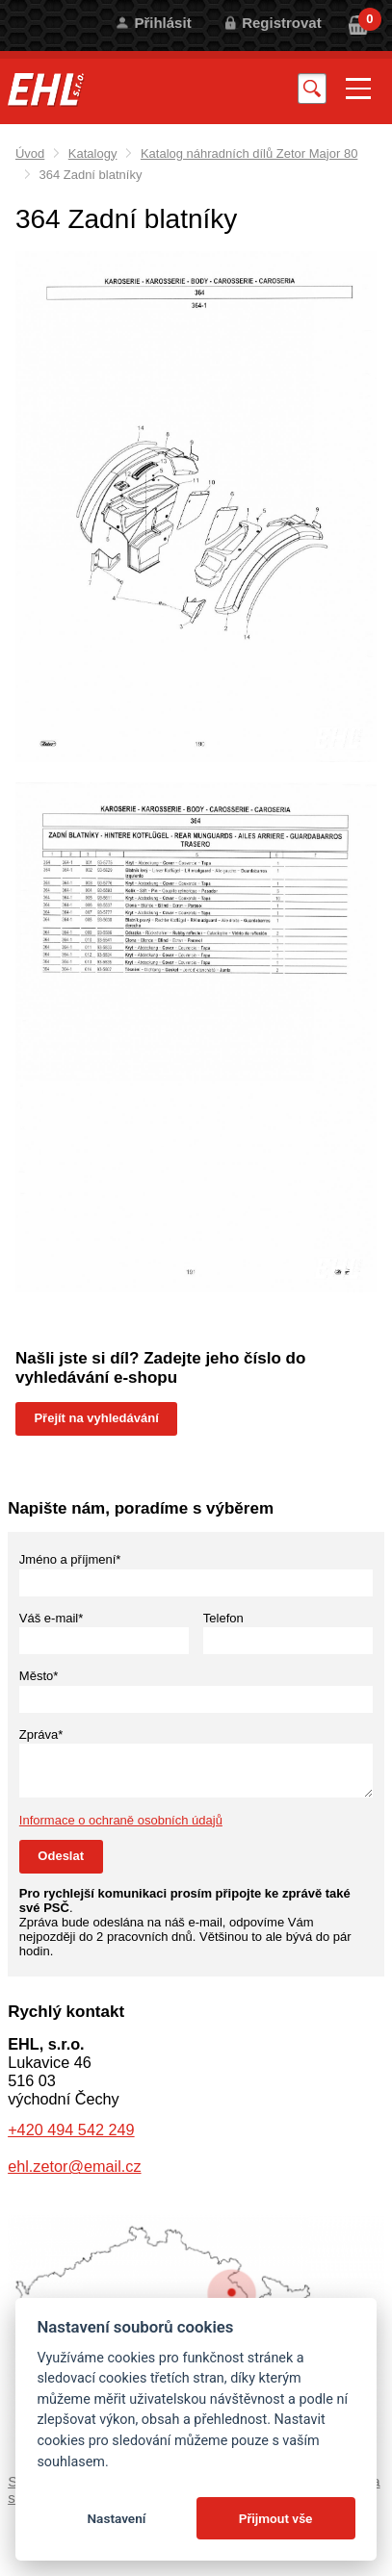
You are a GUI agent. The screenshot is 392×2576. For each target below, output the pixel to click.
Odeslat (61, 1856)
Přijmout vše (276, 2518)
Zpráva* (41, 1734)
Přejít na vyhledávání (96, 1418)
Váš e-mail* (51, 1618)
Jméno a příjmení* (70, 1559)
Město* (38, 1676)
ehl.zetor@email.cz (74, 2166)
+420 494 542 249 (71, 2129)
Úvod (29, 153)
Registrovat (282, 22)
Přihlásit (162, 22)
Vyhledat (312, 88)
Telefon (223, 1618)
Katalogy (93, 153)
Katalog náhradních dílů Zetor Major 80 (249, 153)
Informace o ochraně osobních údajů (120, 1820)
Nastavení (116, 2518)
